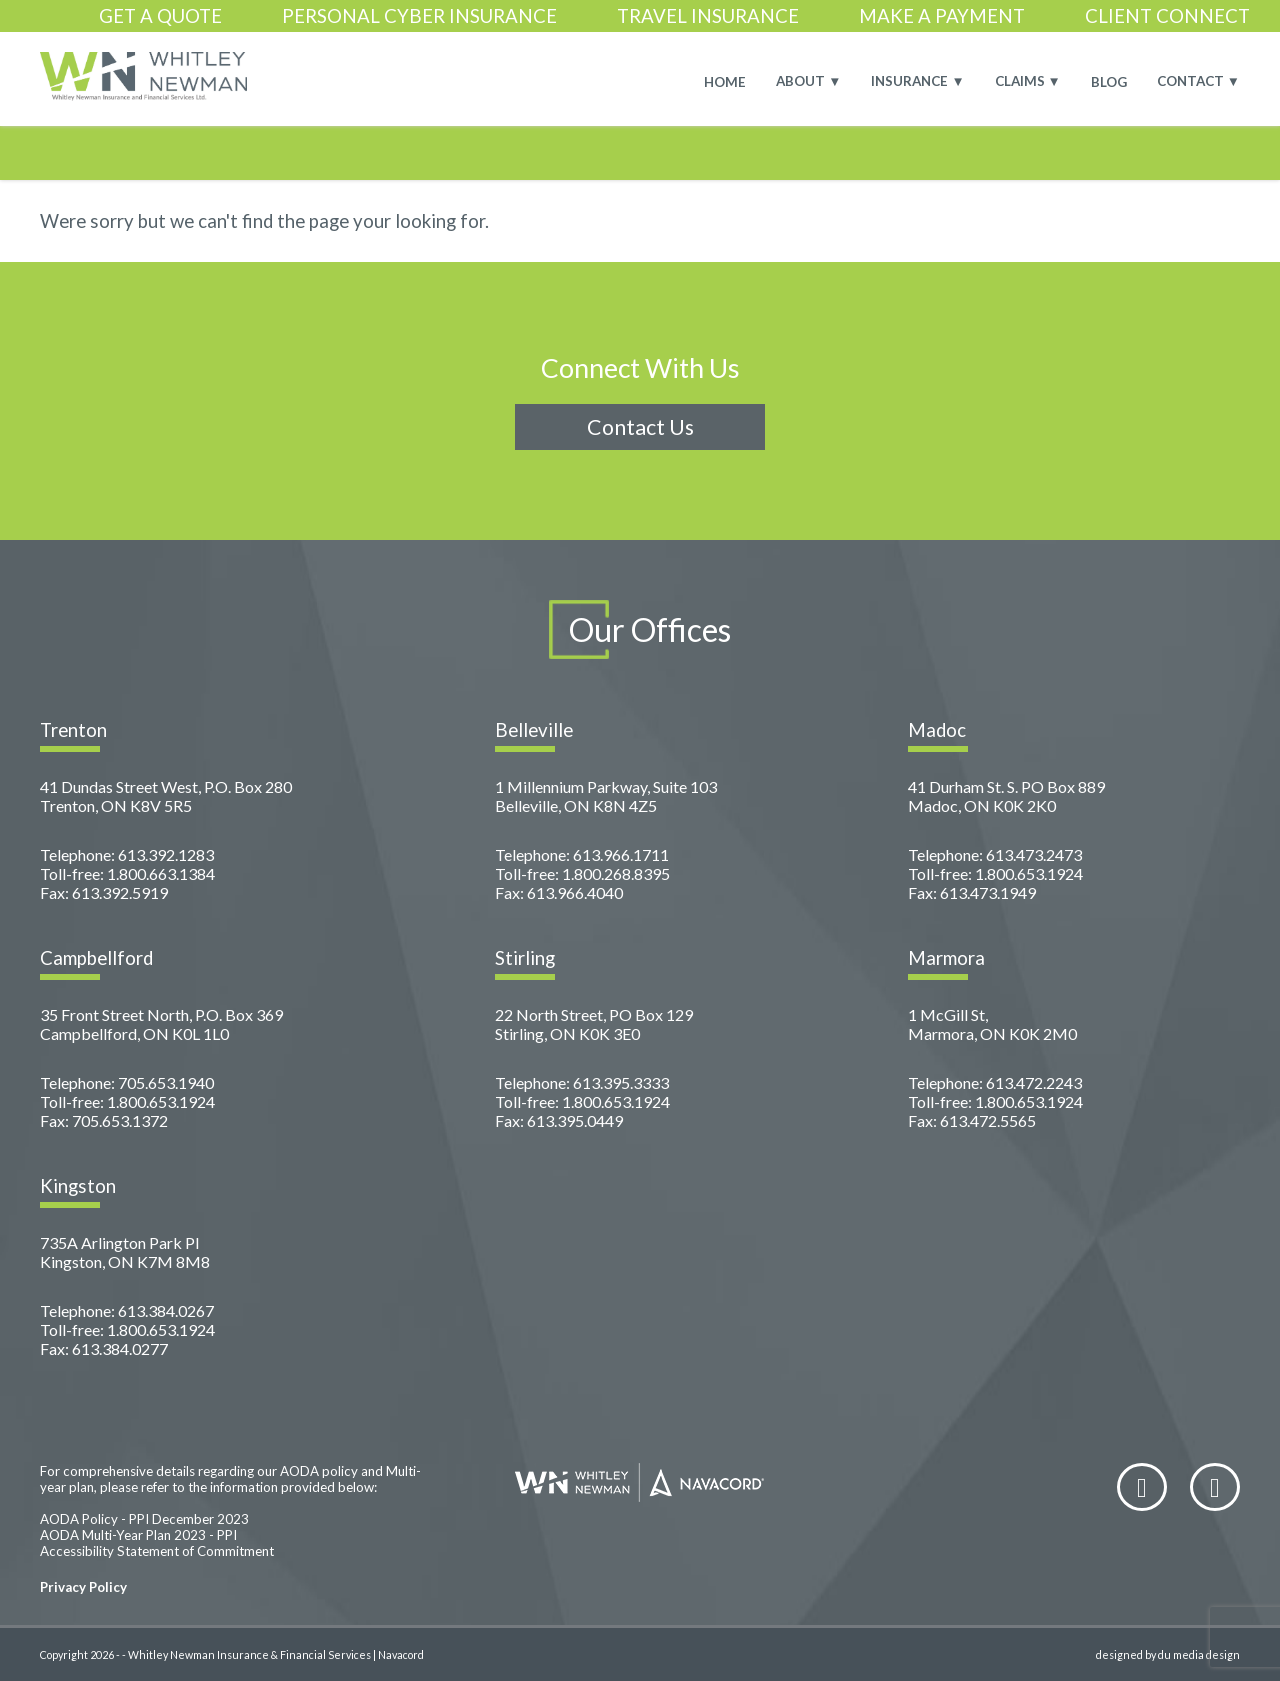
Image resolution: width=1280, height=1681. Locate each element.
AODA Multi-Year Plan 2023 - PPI (138, 1535)
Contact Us (640, 427)
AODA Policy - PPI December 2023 (144, 1519)
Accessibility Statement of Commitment (157, 1551)
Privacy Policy (83, 1587)
